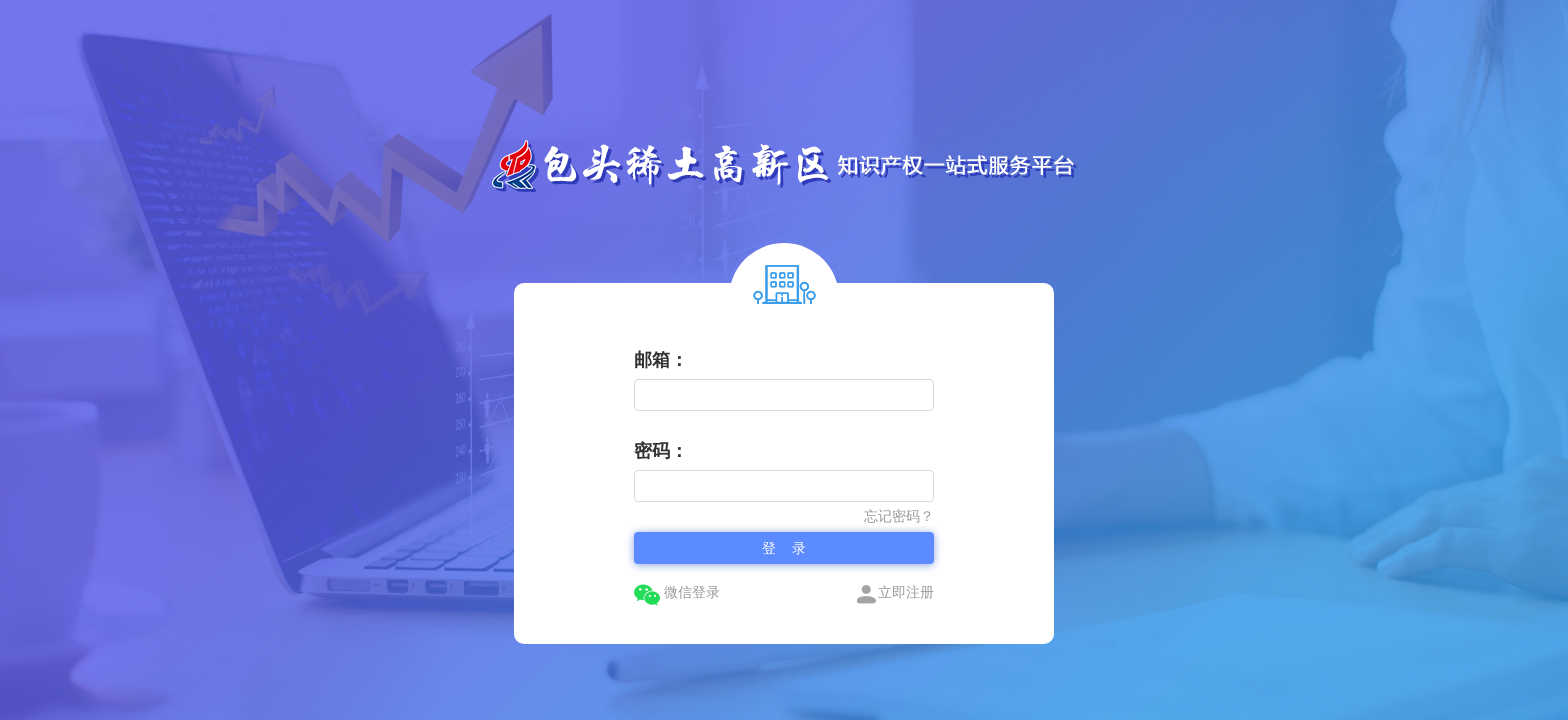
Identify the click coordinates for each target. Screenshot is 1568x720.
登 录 (784, 548)
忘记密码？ (899, 516)
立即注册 (895, 593)
